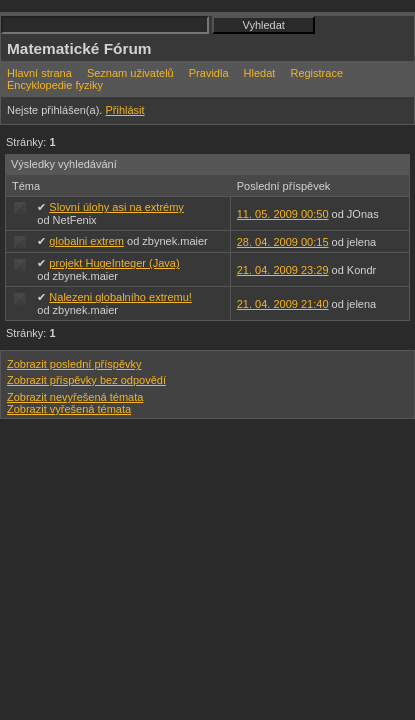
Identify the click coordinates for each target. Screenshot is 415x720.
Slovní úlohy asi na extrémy (116, 207)
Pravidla (209, 73)
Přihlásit (124, 110)
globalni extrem (86, 241)
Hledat (260, 73)
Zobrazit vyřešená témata (69, 409)
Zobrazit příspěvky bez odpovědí (86, 380)
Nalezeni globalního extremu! (120, 297)
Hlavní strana (39, 73)
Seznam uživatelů (130, 73)
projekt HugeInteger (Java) (114, 263)
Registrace (316, 73)
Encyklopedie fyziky (55, 85)
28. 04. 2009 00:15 (283, 242)
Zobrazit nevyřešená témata (75, 397)
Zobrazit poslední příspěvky (74, 364)
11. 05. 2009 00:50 (283, 214)
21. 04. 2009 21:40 (283, 304)
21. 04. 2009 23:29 (283, 270)
